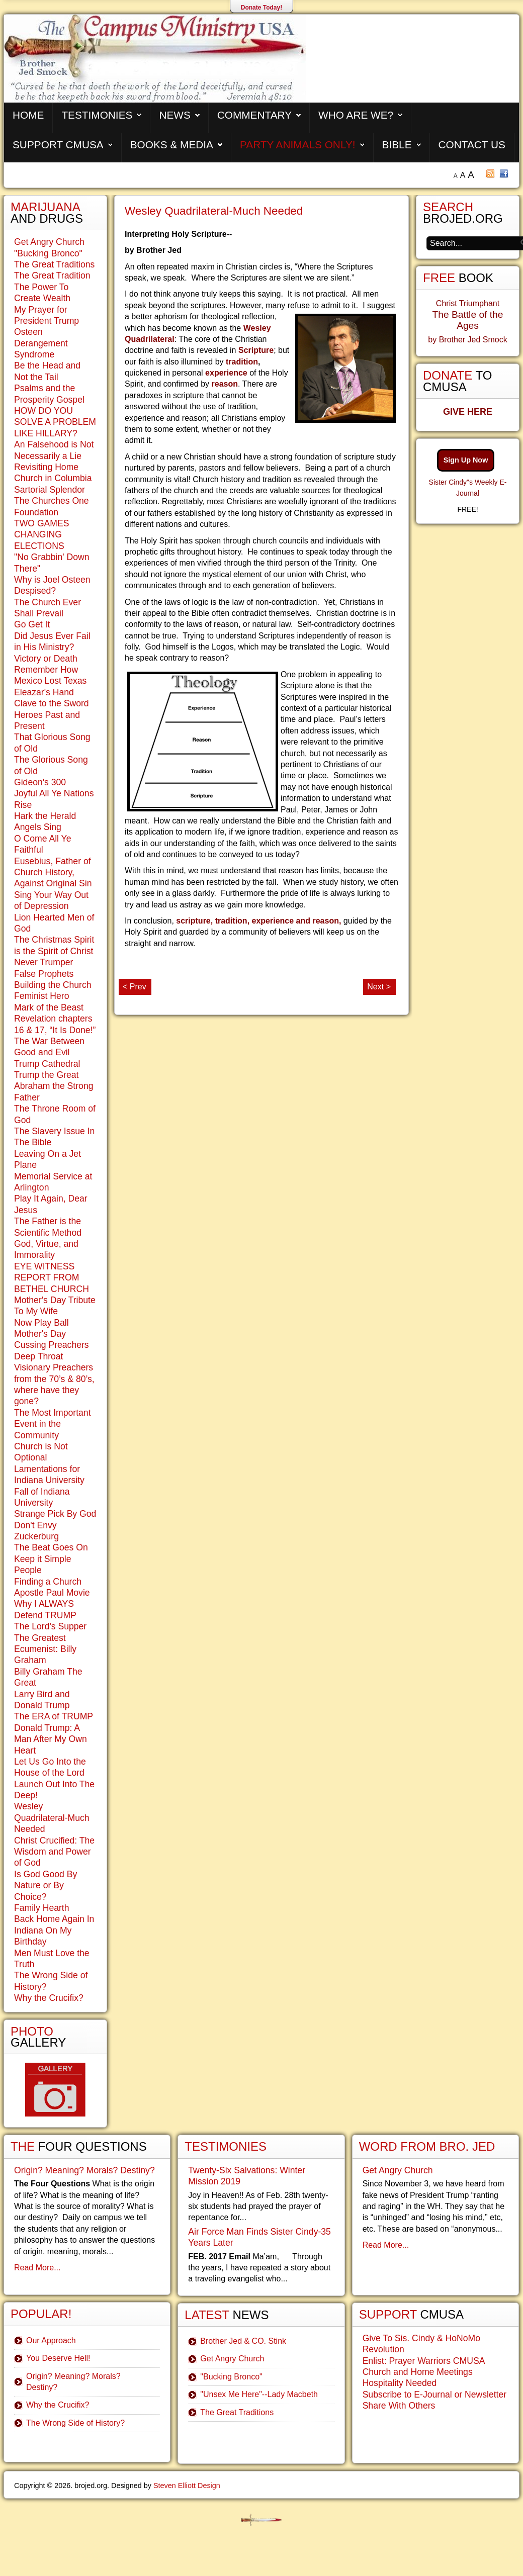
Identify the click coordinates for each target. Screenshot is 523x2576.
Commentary (254, 115)
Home (28, 115)
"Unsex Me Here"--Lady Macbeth (259, 2394)
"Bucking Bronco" (48, 253)
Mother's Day (40, 1334)
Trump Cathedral (47, 1064)
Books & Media (171, 144)
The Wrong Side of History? (75, 2423)
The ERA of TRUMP (53, 1716)
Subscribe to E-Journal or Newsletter (435, 2394)
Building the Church (53, 985)
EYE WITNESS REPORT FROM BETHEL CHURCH (51, 1277)
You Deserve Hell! (58, 2358)
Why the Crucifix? (48, 1998)
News (174, 115)
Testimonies (96, 115)
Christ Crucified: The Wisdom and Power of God (54, 1851)
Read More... (37, 2267)
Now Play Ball (41, 1323)
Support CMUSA (58, 144)
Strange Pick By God (55, 1514)
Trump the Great (46, 1075)
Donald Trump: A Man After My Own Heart (50, 1739)
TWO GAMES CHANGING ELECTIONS (41, 534)
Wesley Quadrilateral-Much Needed (214, 211)
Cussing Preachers (51, 1345)
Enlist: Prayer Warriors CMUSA (424, 2361)
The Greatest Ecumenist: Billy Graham (45, 1649)
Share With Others (399, 2406)
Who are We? (355, 115)
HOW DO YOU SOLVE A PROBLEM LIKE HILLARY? (55, 422)
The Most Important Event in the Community (52, 1424)
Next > (379, 986)
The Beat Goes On (51, 1547)
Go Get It (32, 624)
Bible (397, 144)
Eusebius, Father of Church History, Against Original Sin (53, 872)
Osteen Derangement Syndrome (41, 343)
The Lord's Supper (50, 1626)
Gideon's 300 (40, 782)
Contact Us (472, 144)
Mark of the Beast (48, 1007)
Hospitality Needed (400, 2383)
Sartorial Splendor (49, 490)
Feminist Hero (41, 996)
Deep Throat (38, 1356)
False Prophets (43, 974)
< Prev (134, 986)
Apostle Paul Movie (52, 1593)
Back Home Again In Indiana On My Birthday (54, 1930)
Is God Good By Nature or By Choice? (45, 1885)
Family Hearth (41, 1908)
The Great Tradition (52, 275)
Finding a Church (47, 1582)
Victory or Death (45, 659)
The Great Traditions (54, 264)
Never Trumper (43, 962)
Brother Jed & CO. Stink (243, 2341)
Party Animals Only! (298, 144)
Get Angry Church (49, 242)
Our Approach (51, 2340)
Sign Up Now (466, 460)
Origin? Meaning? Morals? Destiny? (84, 2170)
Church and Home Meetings (418, 2372)
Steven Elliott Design (186, 2485)
